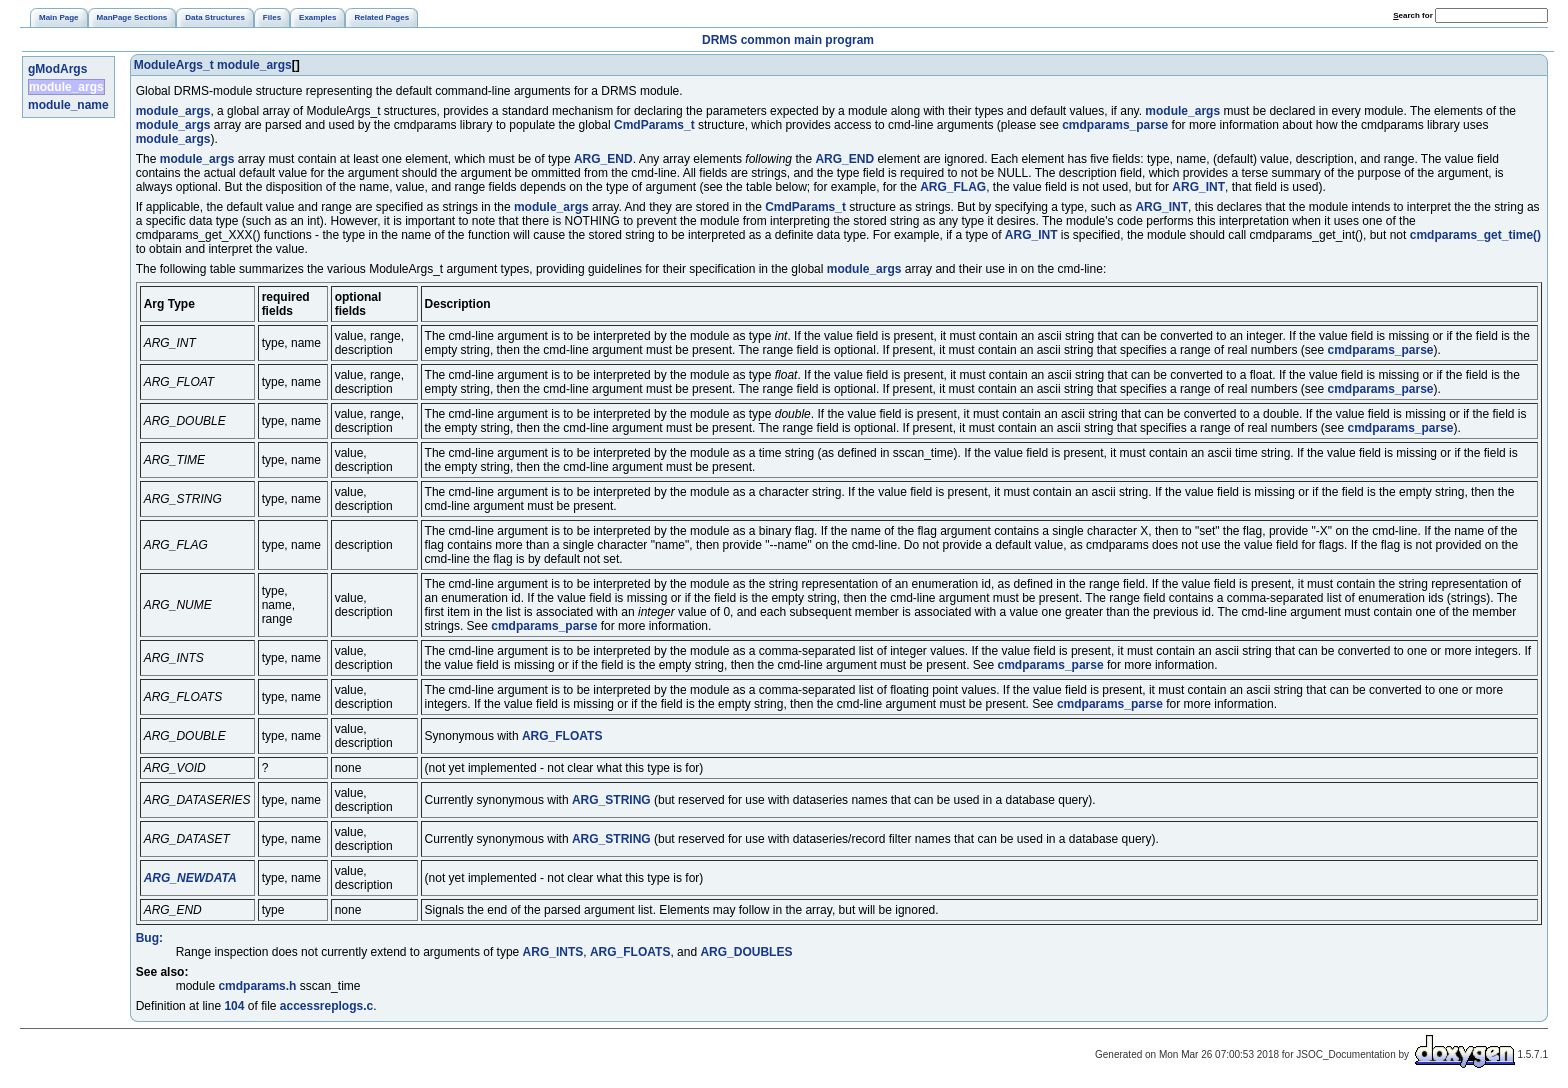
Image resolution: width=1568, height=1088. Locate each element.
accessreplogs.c (326, 1006)
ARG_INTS (553, 952)
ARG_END (603, 159)
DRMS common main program (788, 40)
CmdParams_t (654, 125)
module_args (66, 87)
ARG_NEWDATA (190, 878)
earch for (1413, 15)
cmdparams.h (257, 986)
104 (234, 1006)
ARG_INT (1198, 187)
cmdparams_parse (1115, 125)
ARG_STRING (611, 800)
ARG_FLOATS (562, 736)
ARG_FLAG (953, 187)
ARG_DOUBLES (746, 952)
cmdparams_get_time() (1475, 235)
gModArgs (57, 69)
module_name (68, 105)
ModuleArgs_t (174, 65)
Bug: (149, 938)
